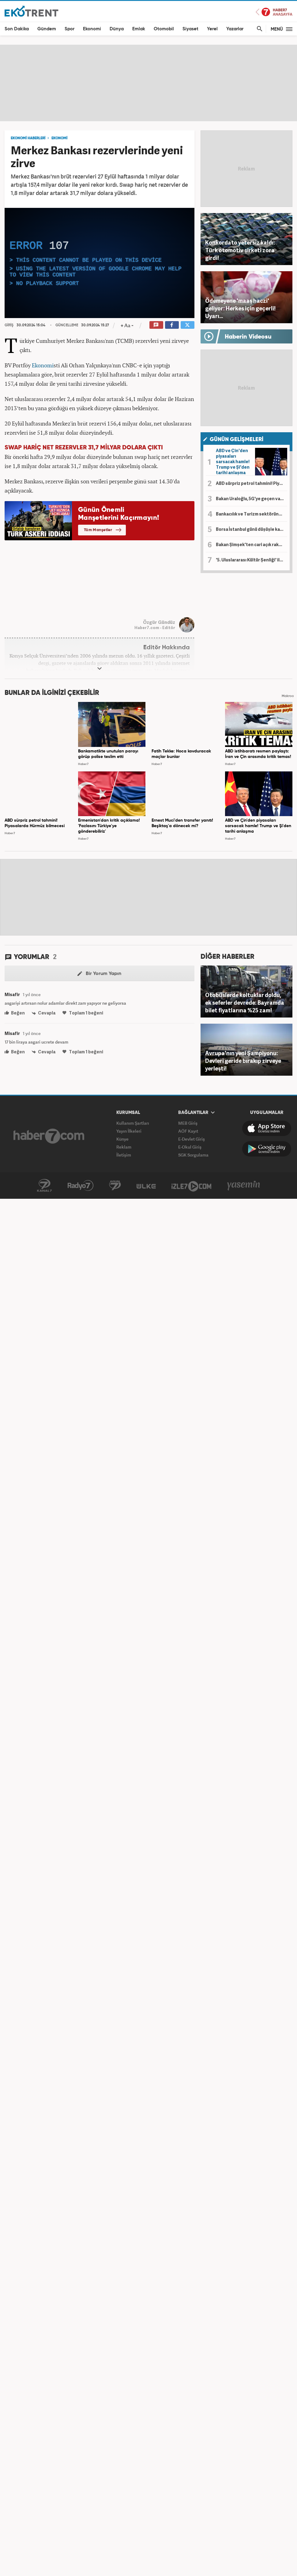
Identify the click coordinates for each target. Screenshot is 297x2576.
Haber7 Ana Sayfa (274, 12)
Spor (69, 29)
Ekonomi (92, 29)
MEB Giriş (187, 1123)
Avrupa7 (115, 1185)
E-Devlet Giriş (191, 1139)
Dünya (117, 29)
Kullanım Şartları (132, 1123)
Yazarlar (234, 29)
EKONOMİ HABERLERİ (28, 138)
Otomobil (164, 29)
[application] (99, 263)
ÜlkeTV (146, 1185)
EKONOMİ (59, 138)
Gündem (46, 29)
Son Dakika (17, 29)
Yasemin (244, 1185)
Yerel (212, 29)
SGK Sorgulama (193, 1155)
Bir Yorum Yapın (99, 974)
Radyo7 (80, 1185)
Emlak (138, 29)
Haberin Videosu (248, 337)
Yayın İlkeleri (128, 1131)
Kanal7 (44, 1185)
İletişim (123, 1155)
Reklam (123, 1147)
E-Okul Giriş (189, 1147)
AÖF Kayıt (188, 1131)
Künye (122, 1139)
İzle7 (191, 1185)
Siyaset (190, 29)
